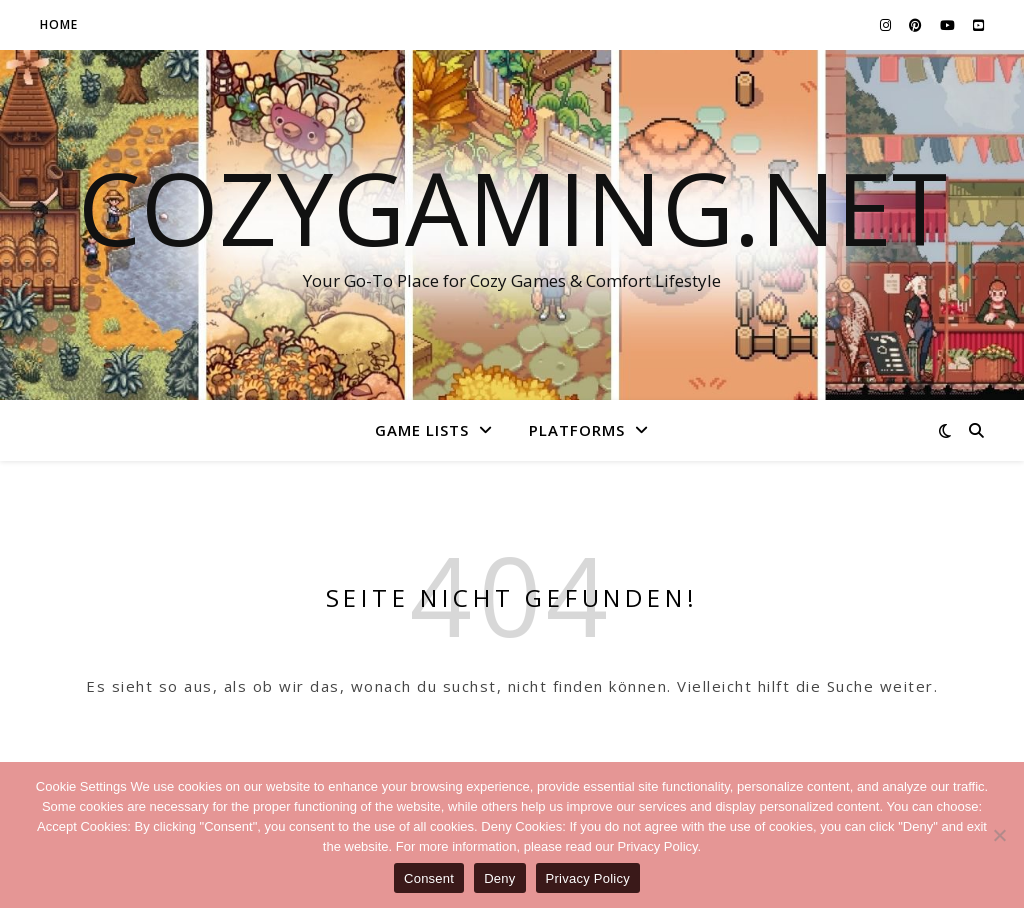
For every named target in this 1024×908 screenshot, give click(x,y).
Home (59, 24)
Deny (499, 878)
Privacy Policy (588, 878)
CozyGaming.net (512, 207)
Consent (429, 878)
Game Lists (422, 430)
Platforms (577, 430)
